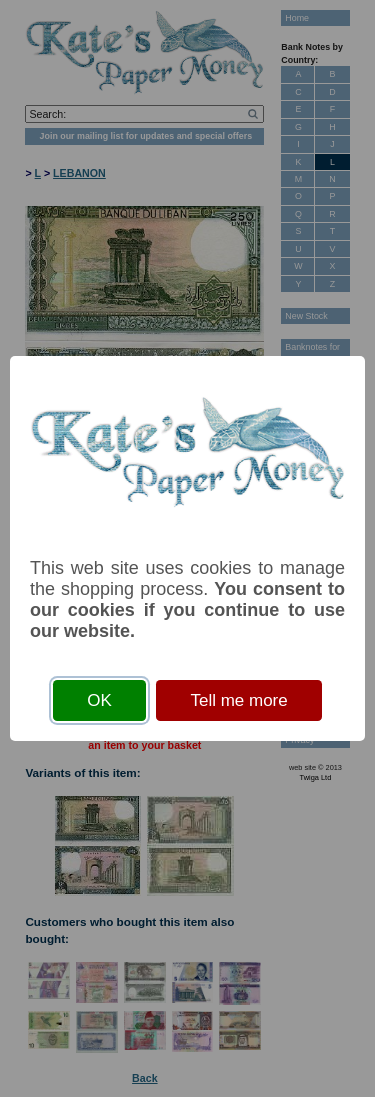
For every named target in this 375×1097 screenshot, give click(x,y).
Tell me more (238, 700)
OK (99, 700)
